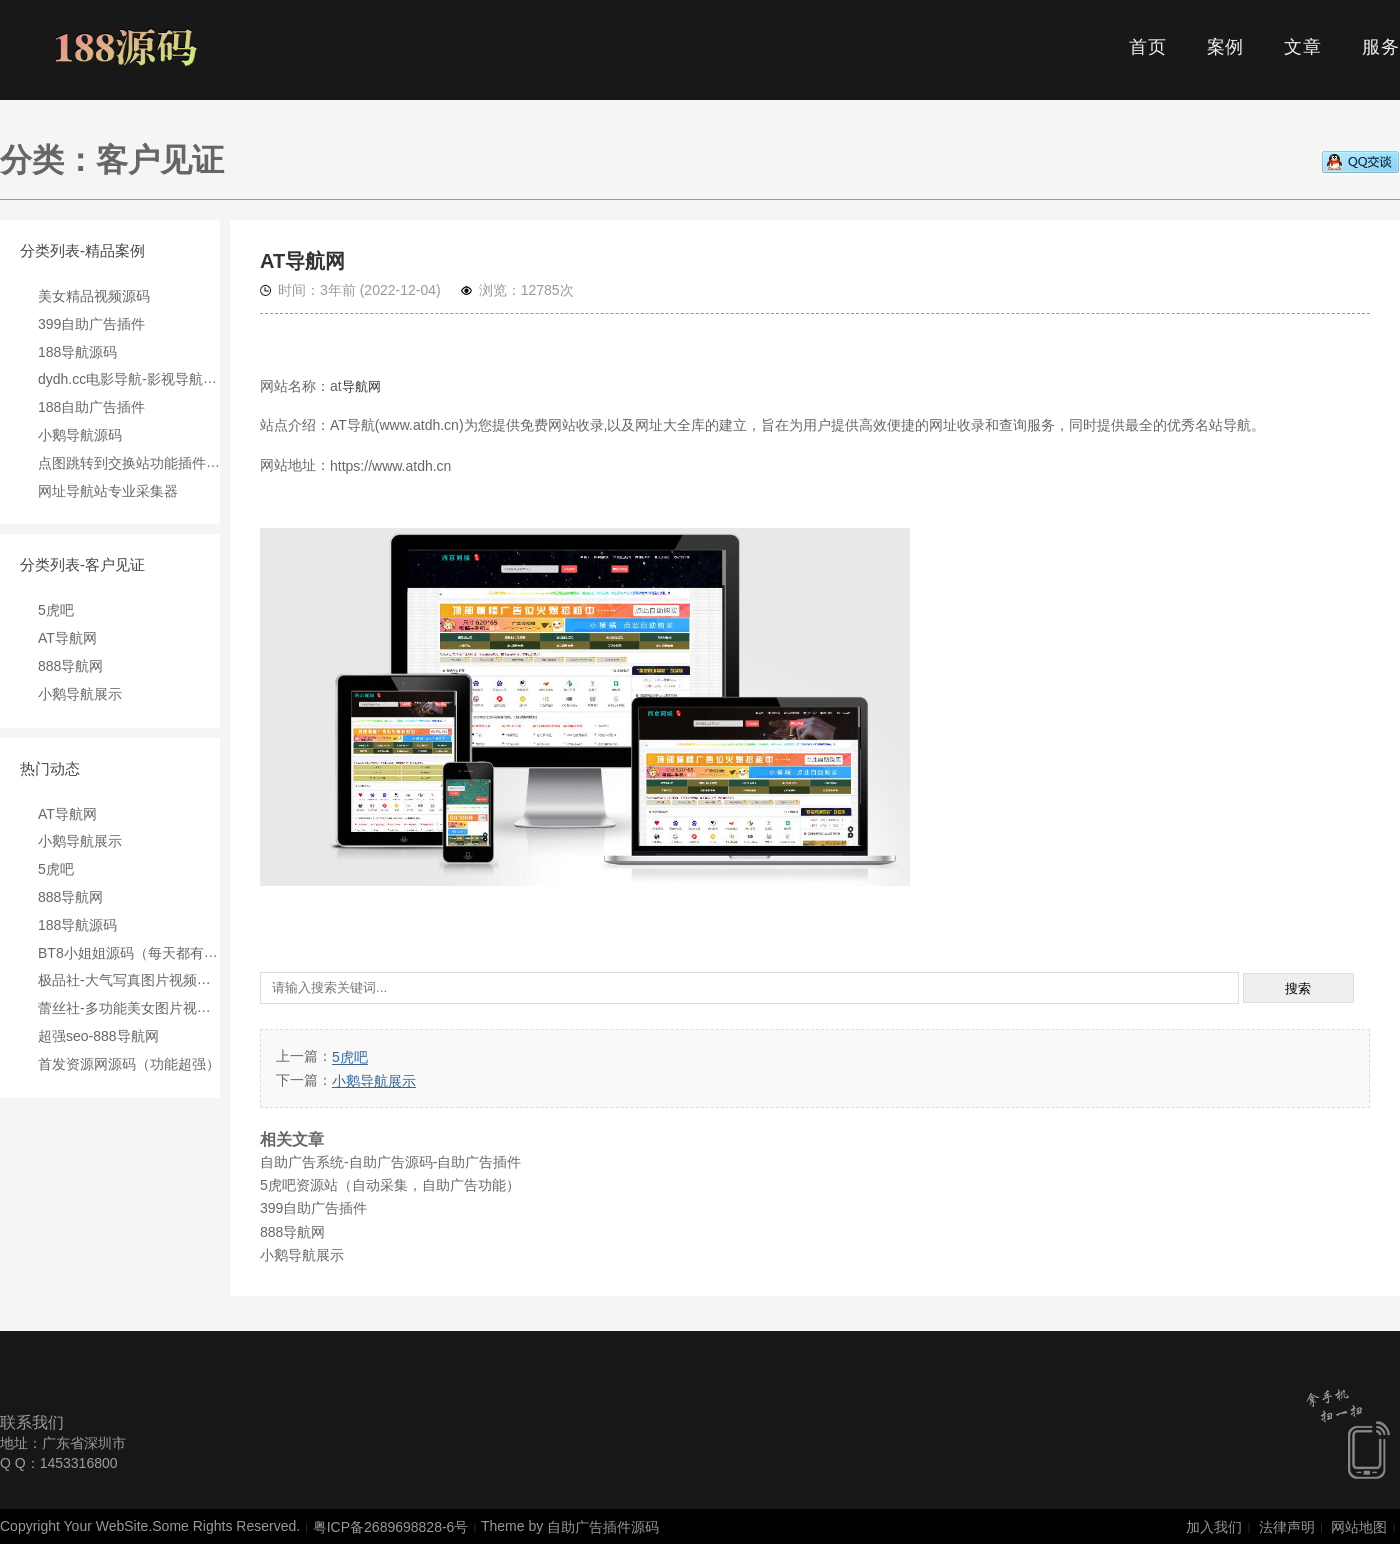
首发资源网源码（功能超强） (129, 1064)
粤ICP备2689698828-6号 (391, 1527)
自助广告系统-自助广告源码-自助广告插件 (390, 1162)
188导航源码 (77, 351)
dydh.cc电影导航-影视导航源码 (134, 379)
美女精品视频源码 (94, 296)
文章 (1303, 47)
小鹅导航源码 (80, 435)
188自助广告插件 (91, 407)
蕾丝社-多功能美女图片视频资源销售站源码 (173, 1008)
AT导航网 (67, 638)
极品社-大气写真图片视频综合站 (138, 980)
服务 (1381, 47)
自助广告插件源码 (603, 1527)
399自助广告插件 (91, 324)
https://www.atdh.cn (390, 466)
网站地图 (1359, 1527)
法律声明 (1287, 1527)
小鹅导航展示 (80, 694)
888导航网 (70, 666)
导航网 (361, 386)
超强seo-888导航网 (98, 1036)
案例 (1226, 47)
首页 (1148, 47)
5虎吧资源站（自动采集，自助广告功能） (390, 1185)
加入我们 (1214, 1527)
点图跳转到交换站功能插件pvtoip (140, 463)
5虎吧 (56, 610)
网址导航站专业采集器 (108, 490)
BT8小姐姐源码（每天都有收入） (142, 952)
